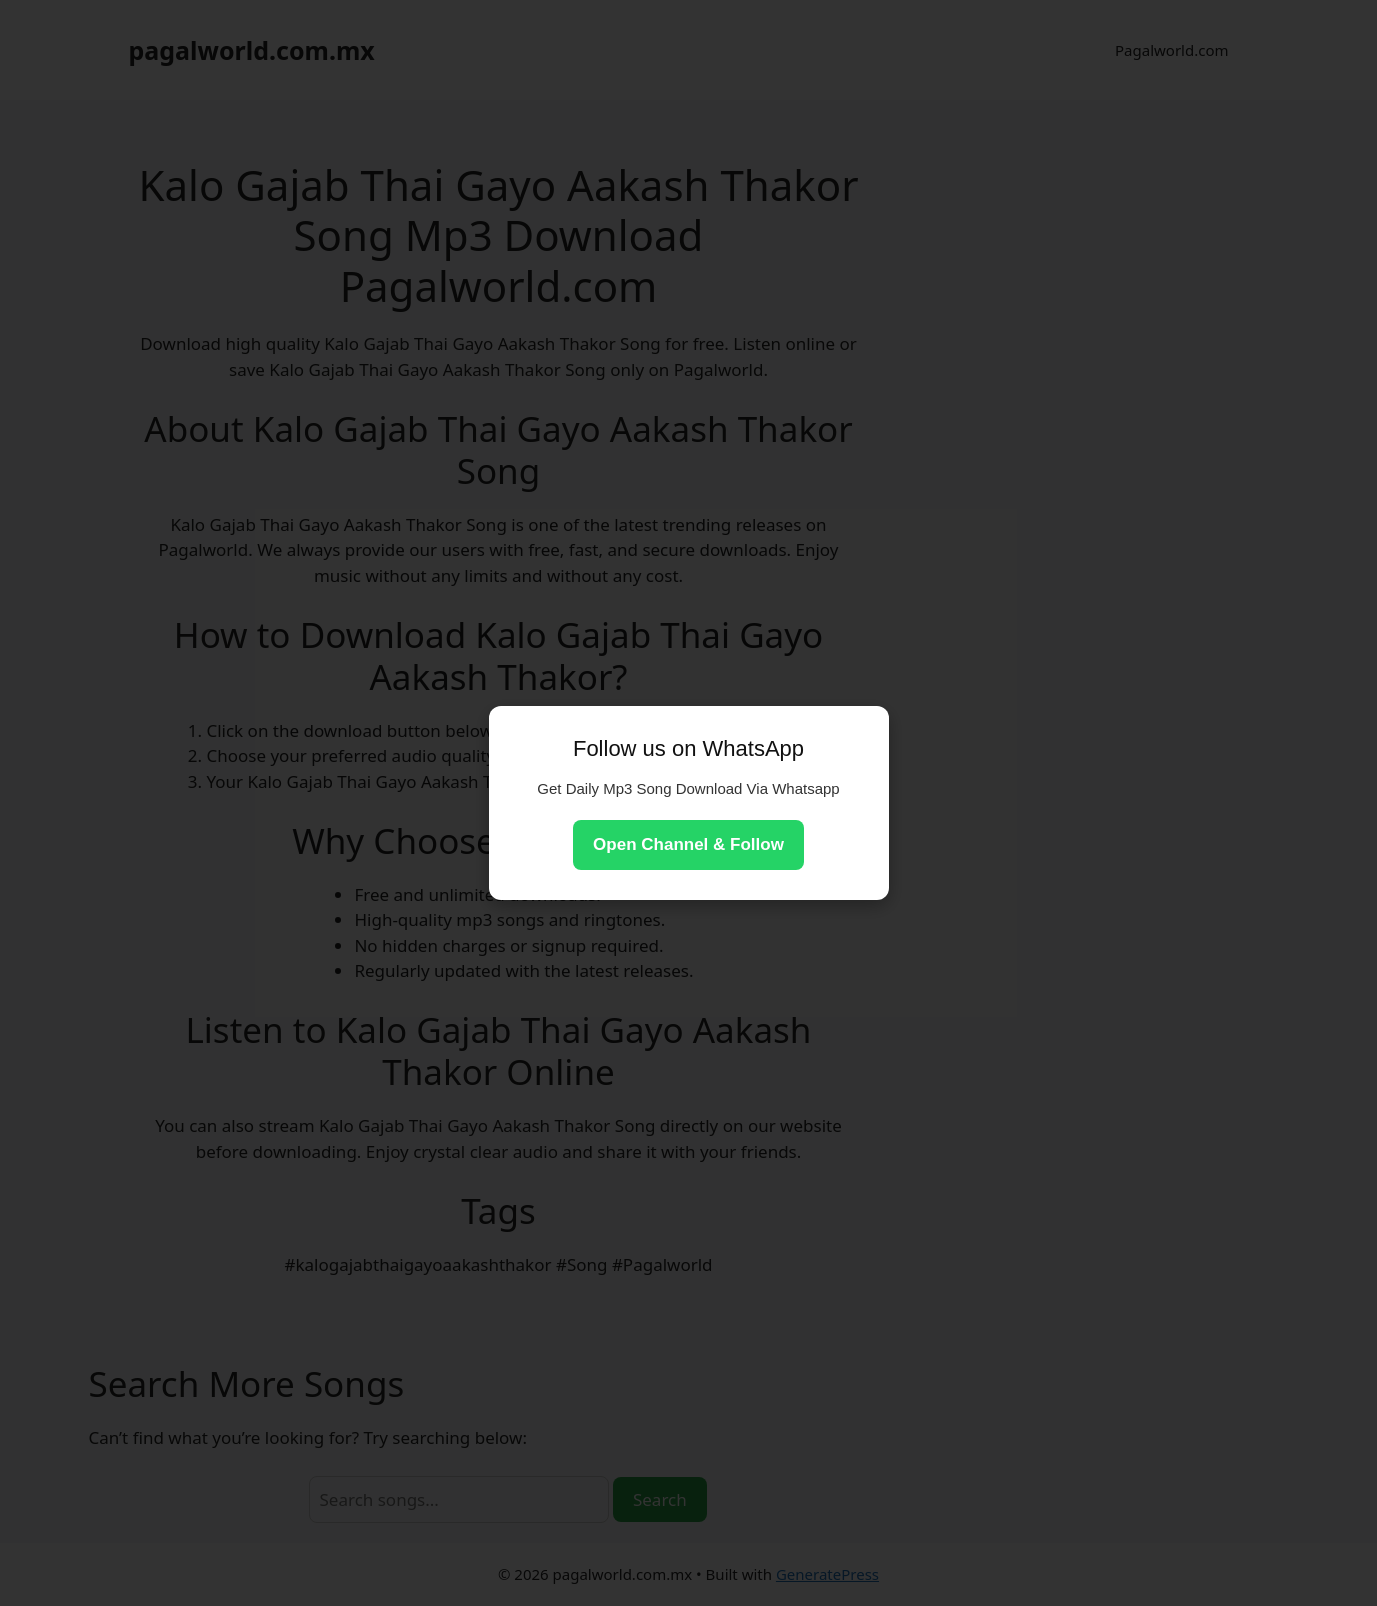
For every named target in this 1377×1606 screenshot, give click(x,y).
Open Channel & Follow (688, 844)
